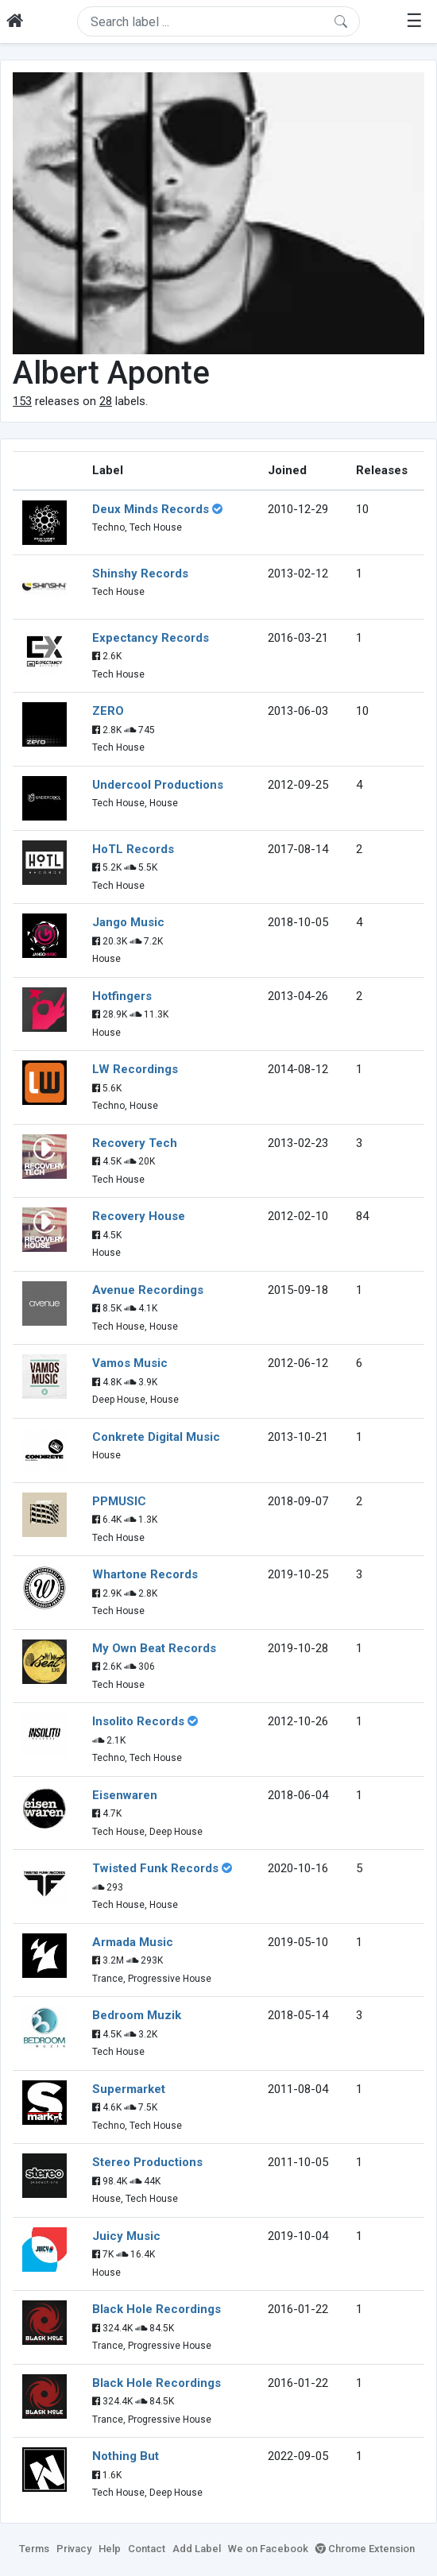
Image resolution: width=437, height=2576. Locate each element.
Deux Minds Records (150, 509)
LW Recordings (135, 1069)
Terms (34, 2549)
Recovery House (138, 1216)
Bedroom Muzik (136, 2015)
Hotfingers (122, 996)
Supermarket (128, 2089)
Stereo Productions (147, 2162)
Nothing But (125, 2456)
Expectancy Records (150, 638)
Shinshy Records (140, 573)
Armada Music (132, 1942)
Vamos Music (130, 1363)
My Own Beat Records (154, 1648)
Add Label (196, 2549)
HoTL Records (133, 849)
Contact (146, 2549)
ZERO (108, 711)
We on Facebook (268, 2549)
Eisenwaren (124, 1795)
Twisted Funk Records (155, 1868)
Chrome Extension (365, 2549)
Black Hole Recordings (156, 2309)
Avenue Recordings (147, 1290)
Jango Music (128, 922)
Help (110, 2549)
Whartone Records (145, 1574)
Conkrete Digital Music (156, 1437)
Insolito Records (138, 1721)
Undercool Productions (157, 785)
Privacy (73, 2549)
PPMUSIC (119, 1501)
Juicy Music (126, 2236)
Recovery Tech (134, 1143)
